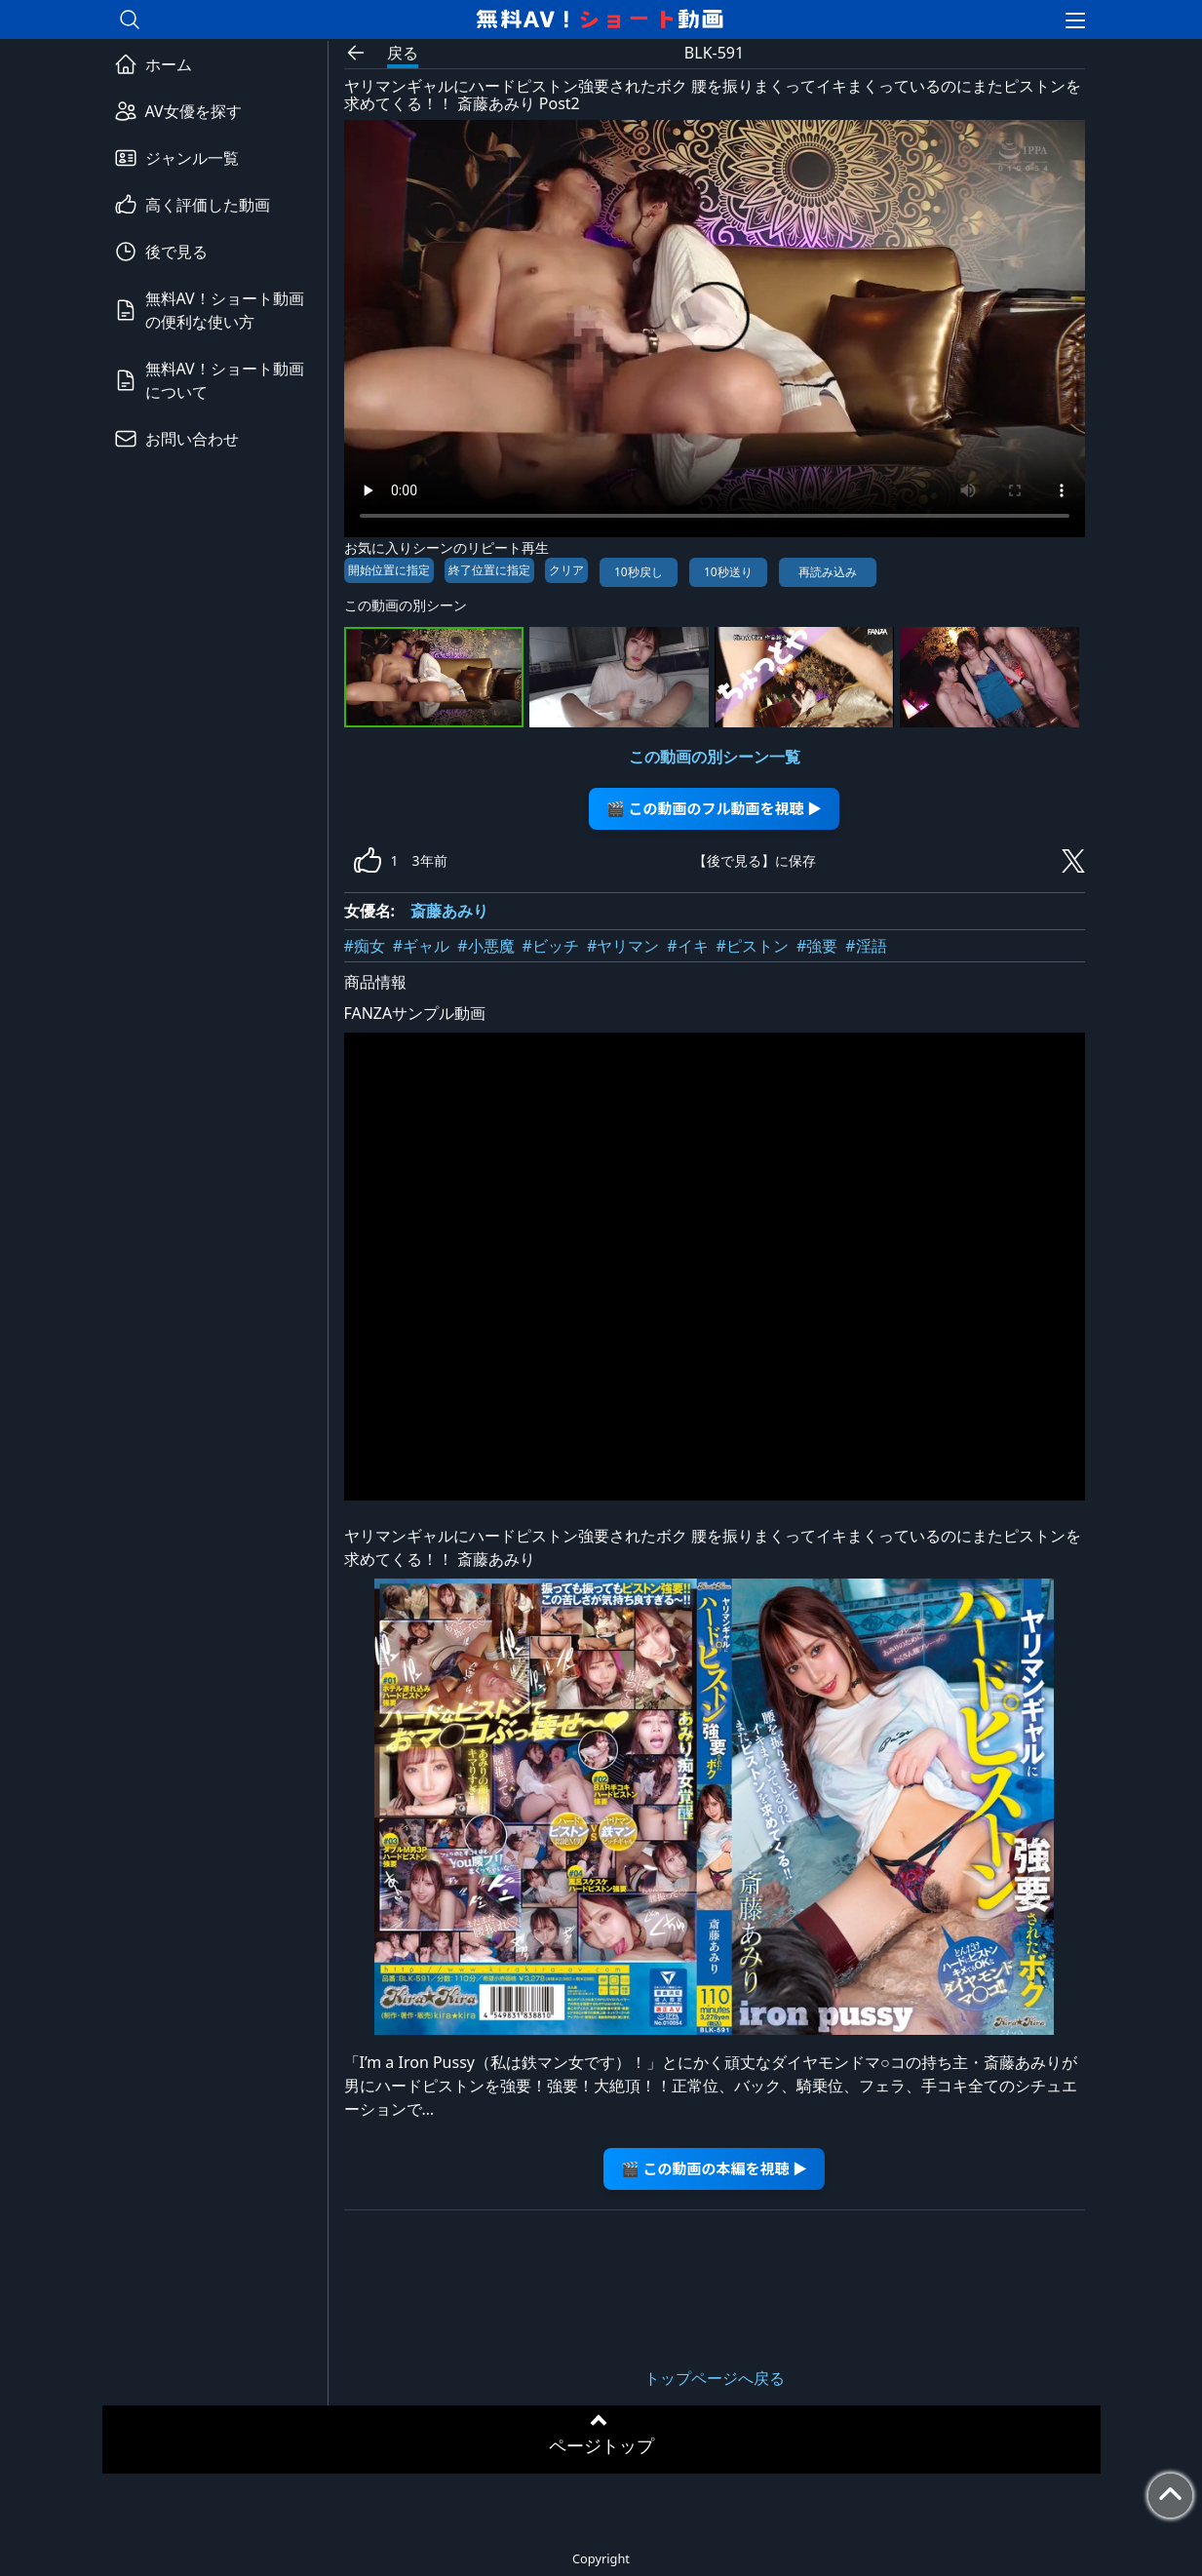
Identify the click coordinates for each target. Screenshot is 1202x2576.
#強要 (816, 946)
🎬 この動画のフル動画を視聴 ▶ (714, 808)
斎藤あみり (449, 910)
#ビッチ (551, 946)
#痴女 (364, 946)
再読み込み (827, 572)
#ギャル (421, 946)
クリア (566, 570)
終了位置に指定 (489, 570)
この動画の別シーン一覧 (714, 756)
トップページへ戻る (714, 2378)
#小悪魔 (485, 946)
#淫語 (865, 946)
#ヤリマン (623, 946)
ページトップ (601, 2445)
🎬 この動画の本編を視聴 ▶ (714, 2168)
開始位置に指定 (389, 570)
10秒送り (728, 572)
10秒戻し (638, 572)
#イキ (687, 946)
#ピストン (753, 946)
